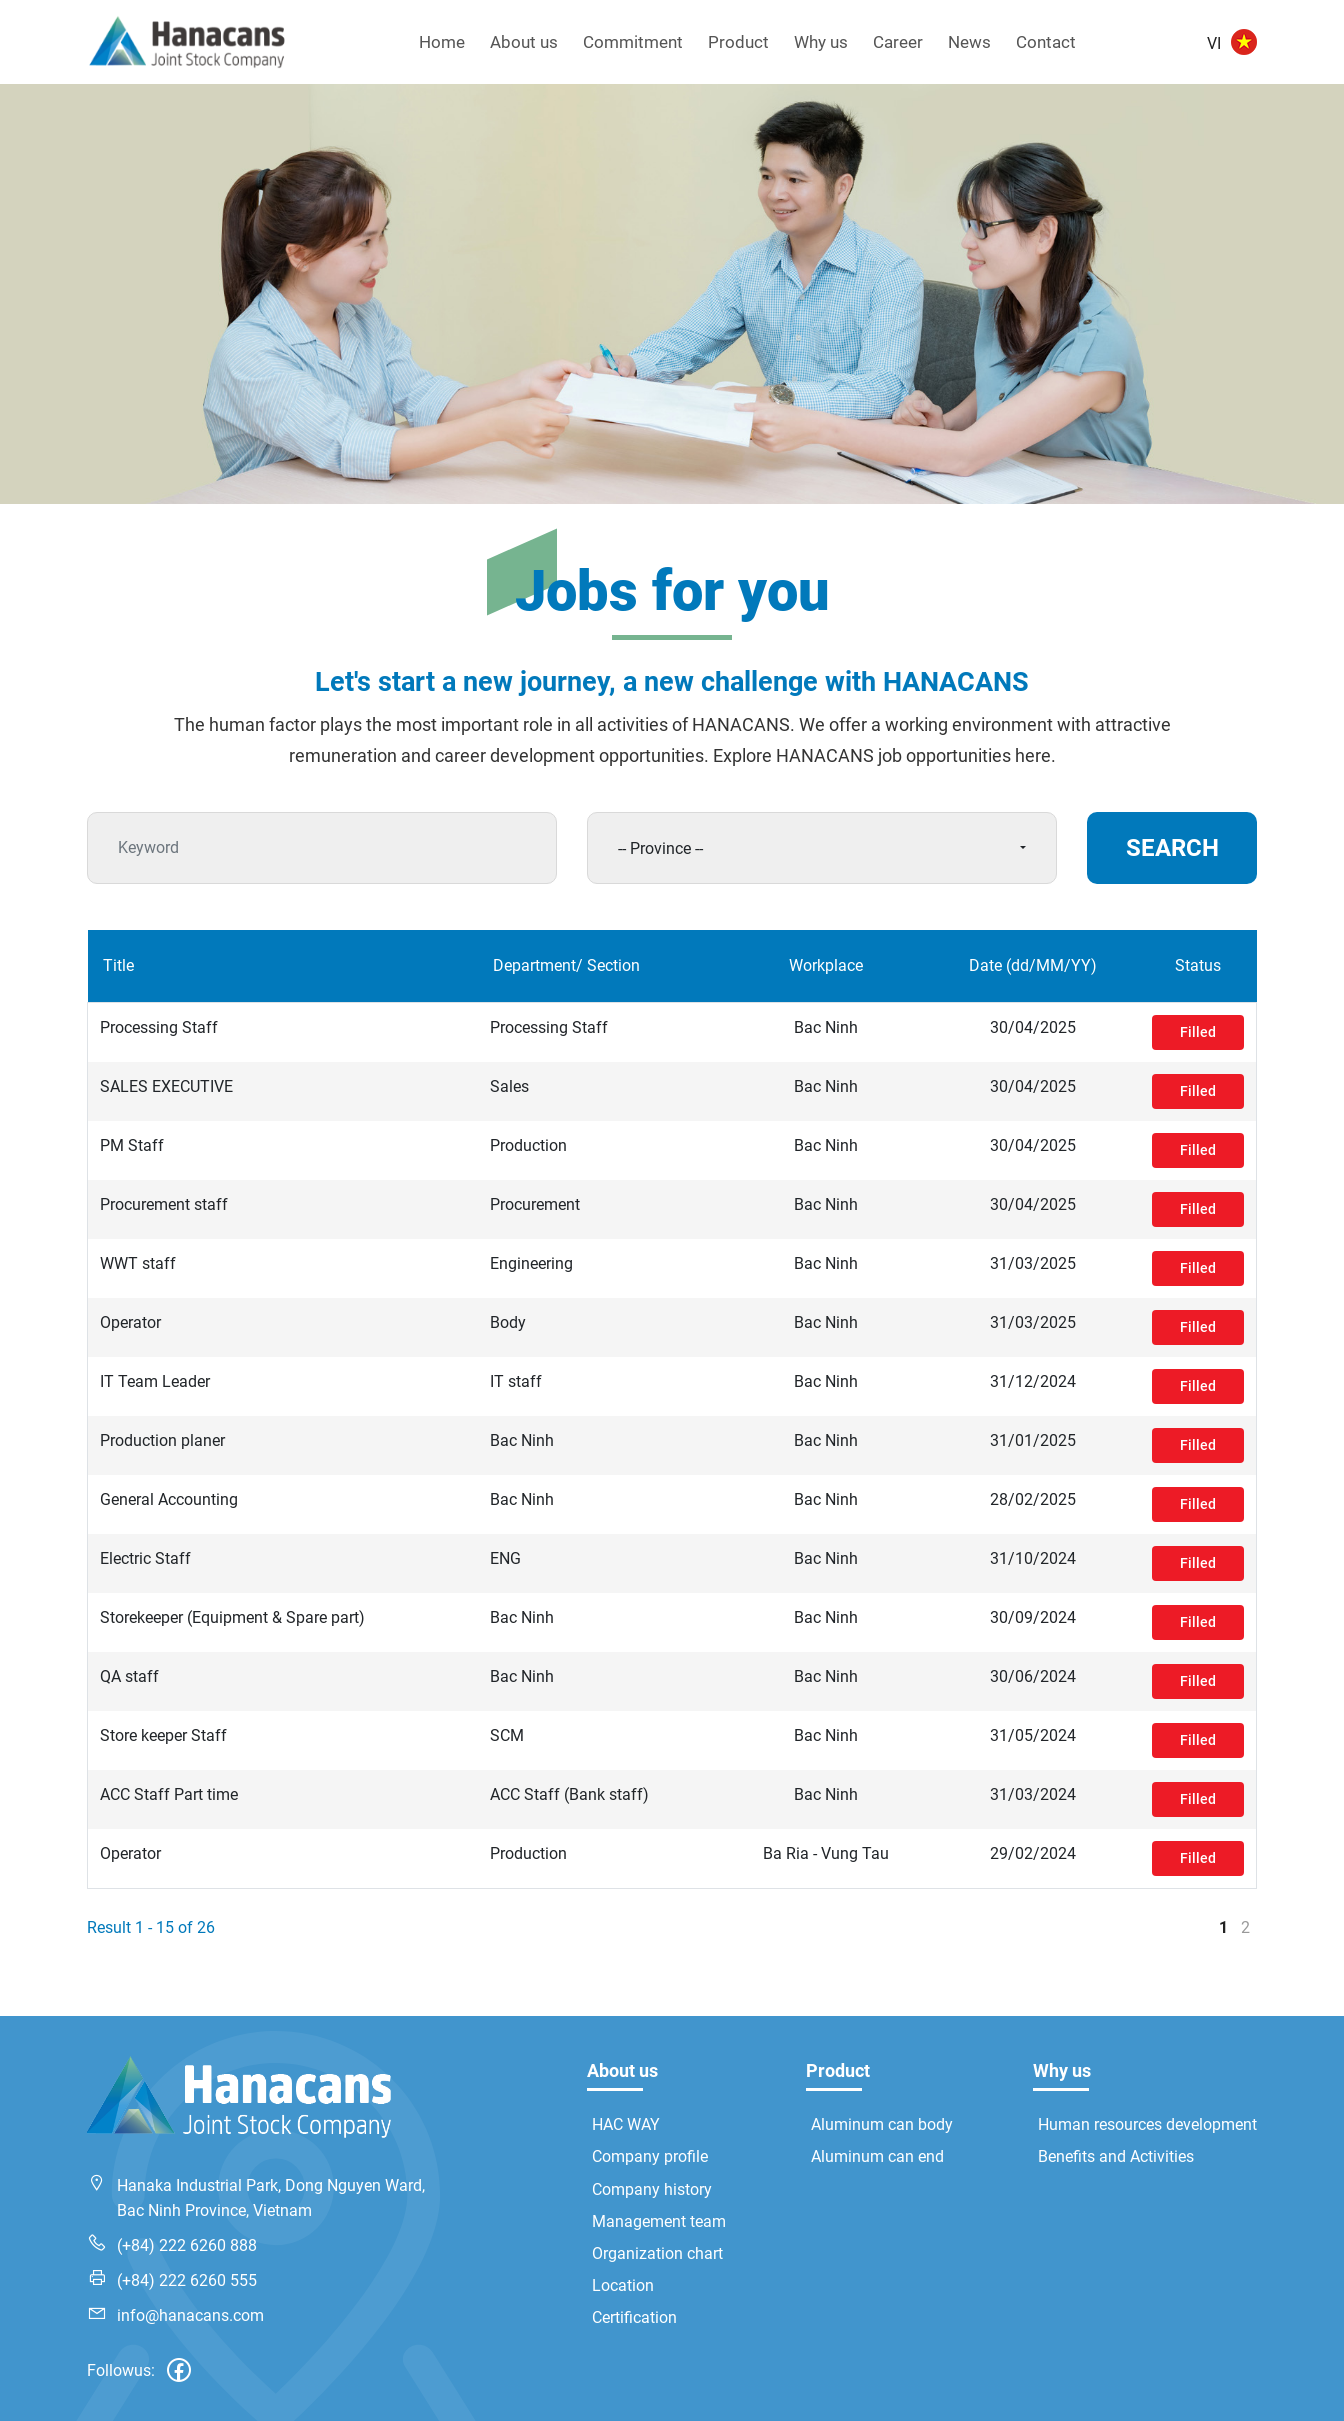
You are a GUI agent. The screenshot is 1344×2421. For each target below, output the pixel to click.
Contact (1046, 42)
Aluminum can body (882, 2124)
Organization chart (657, 2253)
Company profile (650, 2156)
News (969, 42)
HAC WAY (626, 2124)
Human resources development (1147, 2124)
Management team (659, 2221)
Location (623, 2285)
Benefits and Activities (1116, 2156)
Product (738, 42)
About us (524, 42)
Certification (634, 2317)
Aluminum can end (877, 2156)
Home (442, 42)
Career (898, 42)
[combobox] (822, 848)
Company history (652, 2189)
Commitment (633, 42)
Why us (821, 42)
